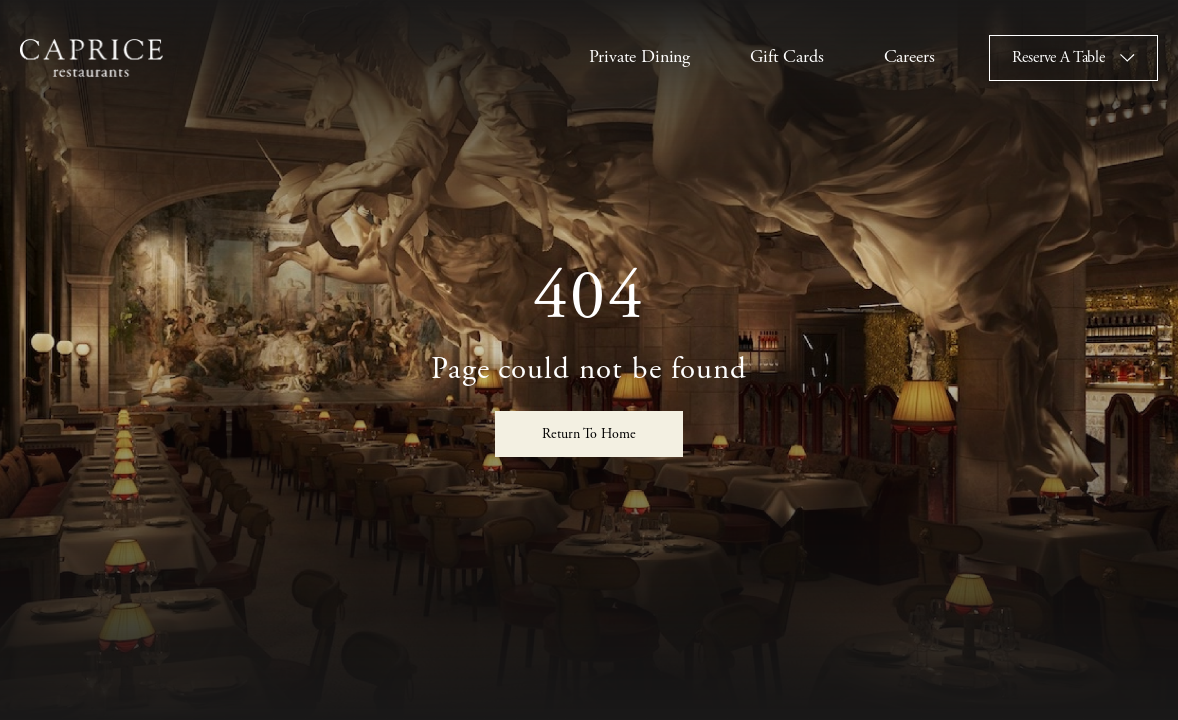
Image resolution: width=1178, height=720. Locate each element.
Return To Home (589, 434)
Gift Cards (786, 56)
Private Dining (639, 56)
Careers (909, 56)
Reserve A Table (1058, 57)
